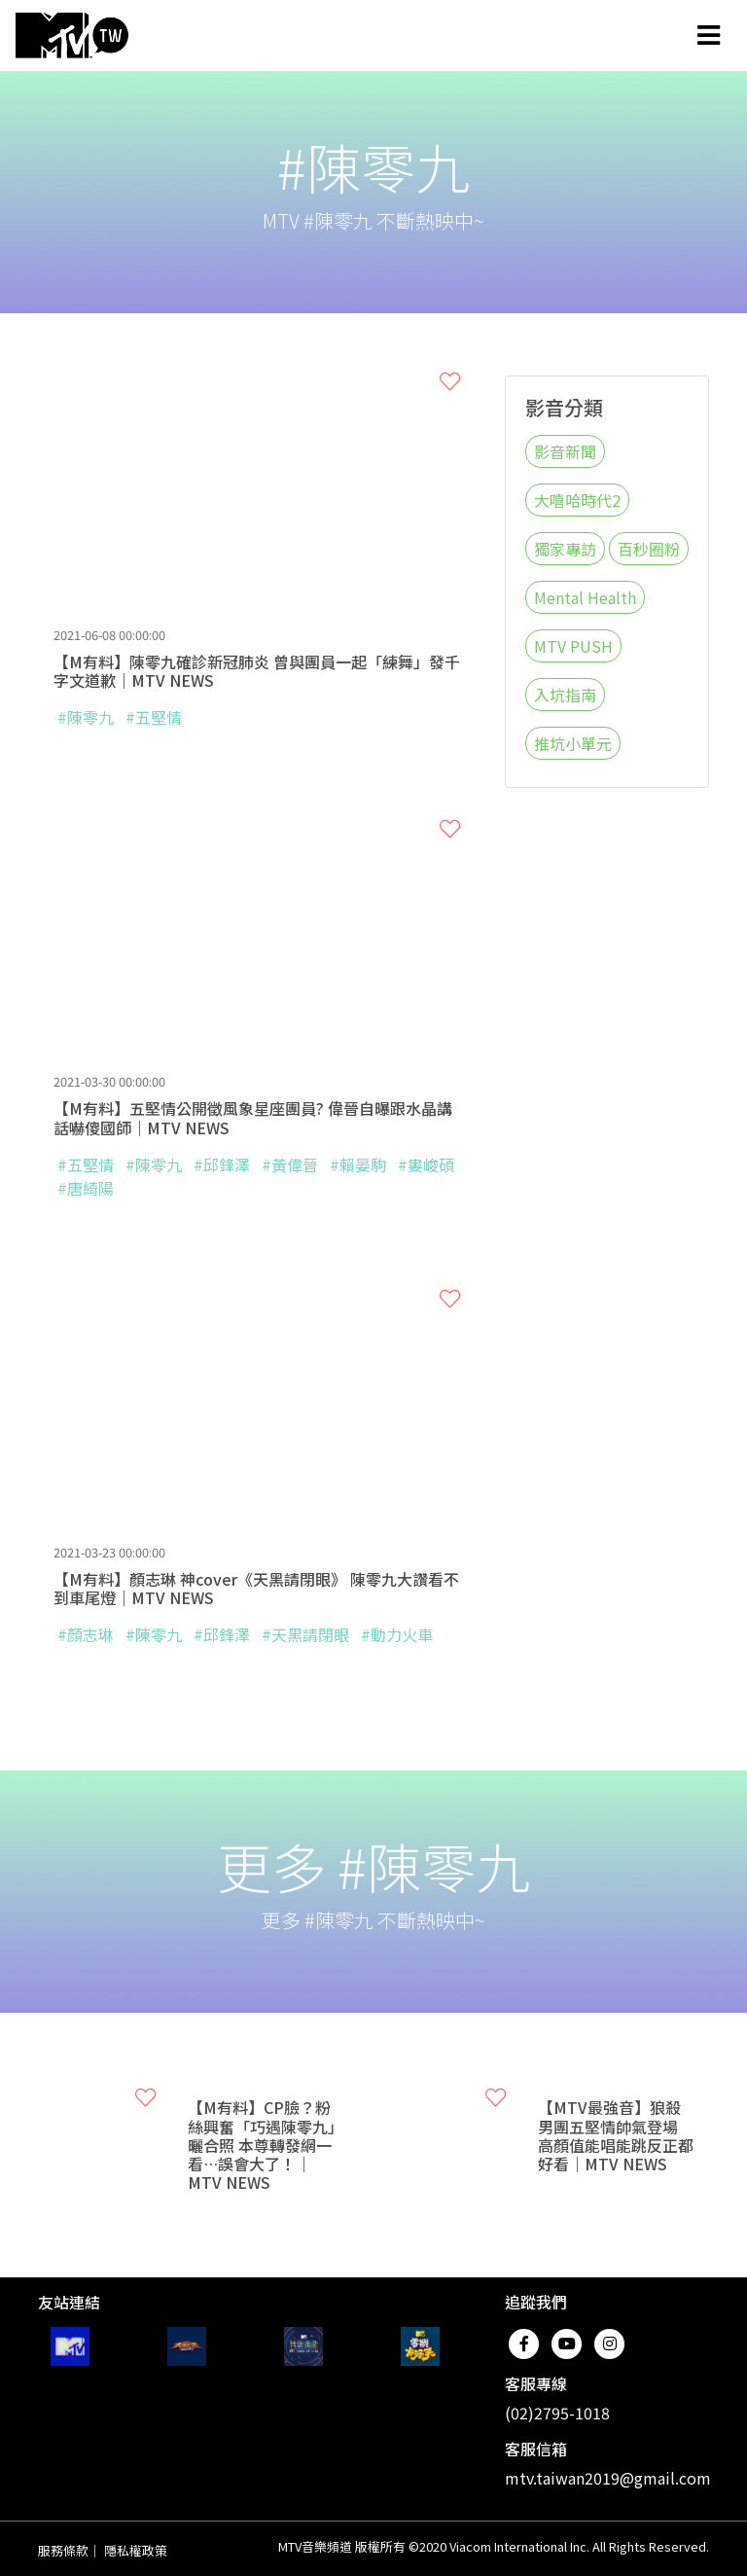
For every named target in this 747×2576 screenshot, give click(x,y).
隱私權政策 (135, 2550)
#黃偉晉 (292, 1164)
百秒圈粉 (649, 548)
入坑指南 (565, 694)
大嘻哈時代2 (577, 500)
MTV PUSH (573, 646)
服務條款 (63, 2550)
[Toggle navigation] (708, 35)
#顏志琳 (85, 1634)
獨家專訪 (565, 548)
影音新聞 (565, 451)
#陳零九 (85, 717)
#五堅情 (153, 717)
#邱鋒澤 (222, 1164)
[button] (450, 381)
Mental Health (585, 597)
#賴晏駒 (358, 1164)
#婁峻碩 (426, 1164)
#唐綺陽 (85, 1187)
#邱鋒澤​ (224, 1634)
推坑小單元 (573, 743)
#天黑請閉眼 (305, 1634)
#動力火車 (397, 1634)
